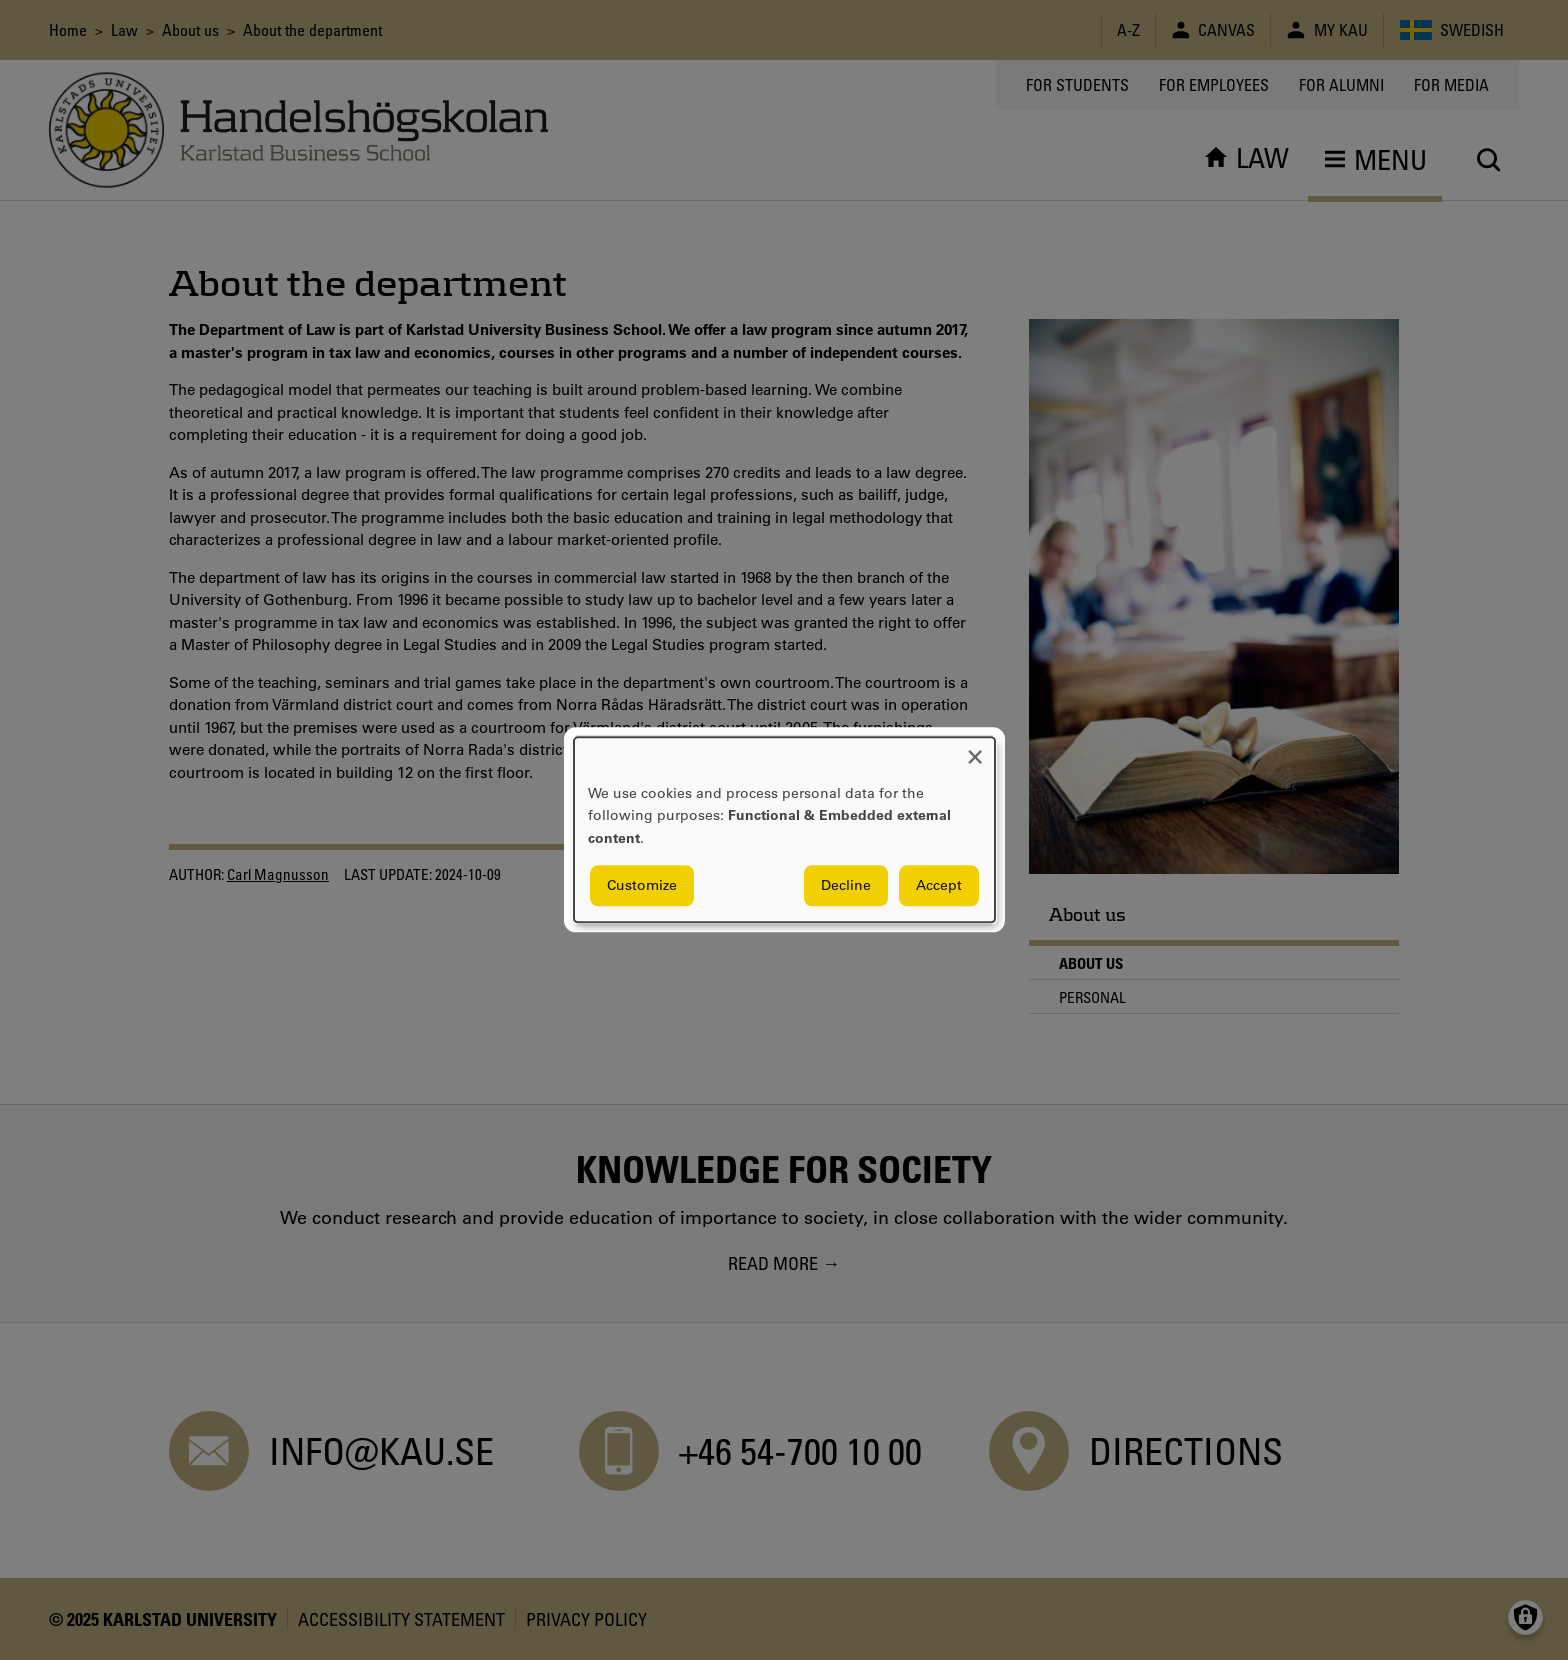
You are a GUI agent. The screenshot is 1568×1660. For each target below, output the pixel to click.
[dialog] (784, 829)
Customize (642, 886)
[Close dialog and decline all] (975, 749)
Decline (846, 886)
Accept (939, 886)
